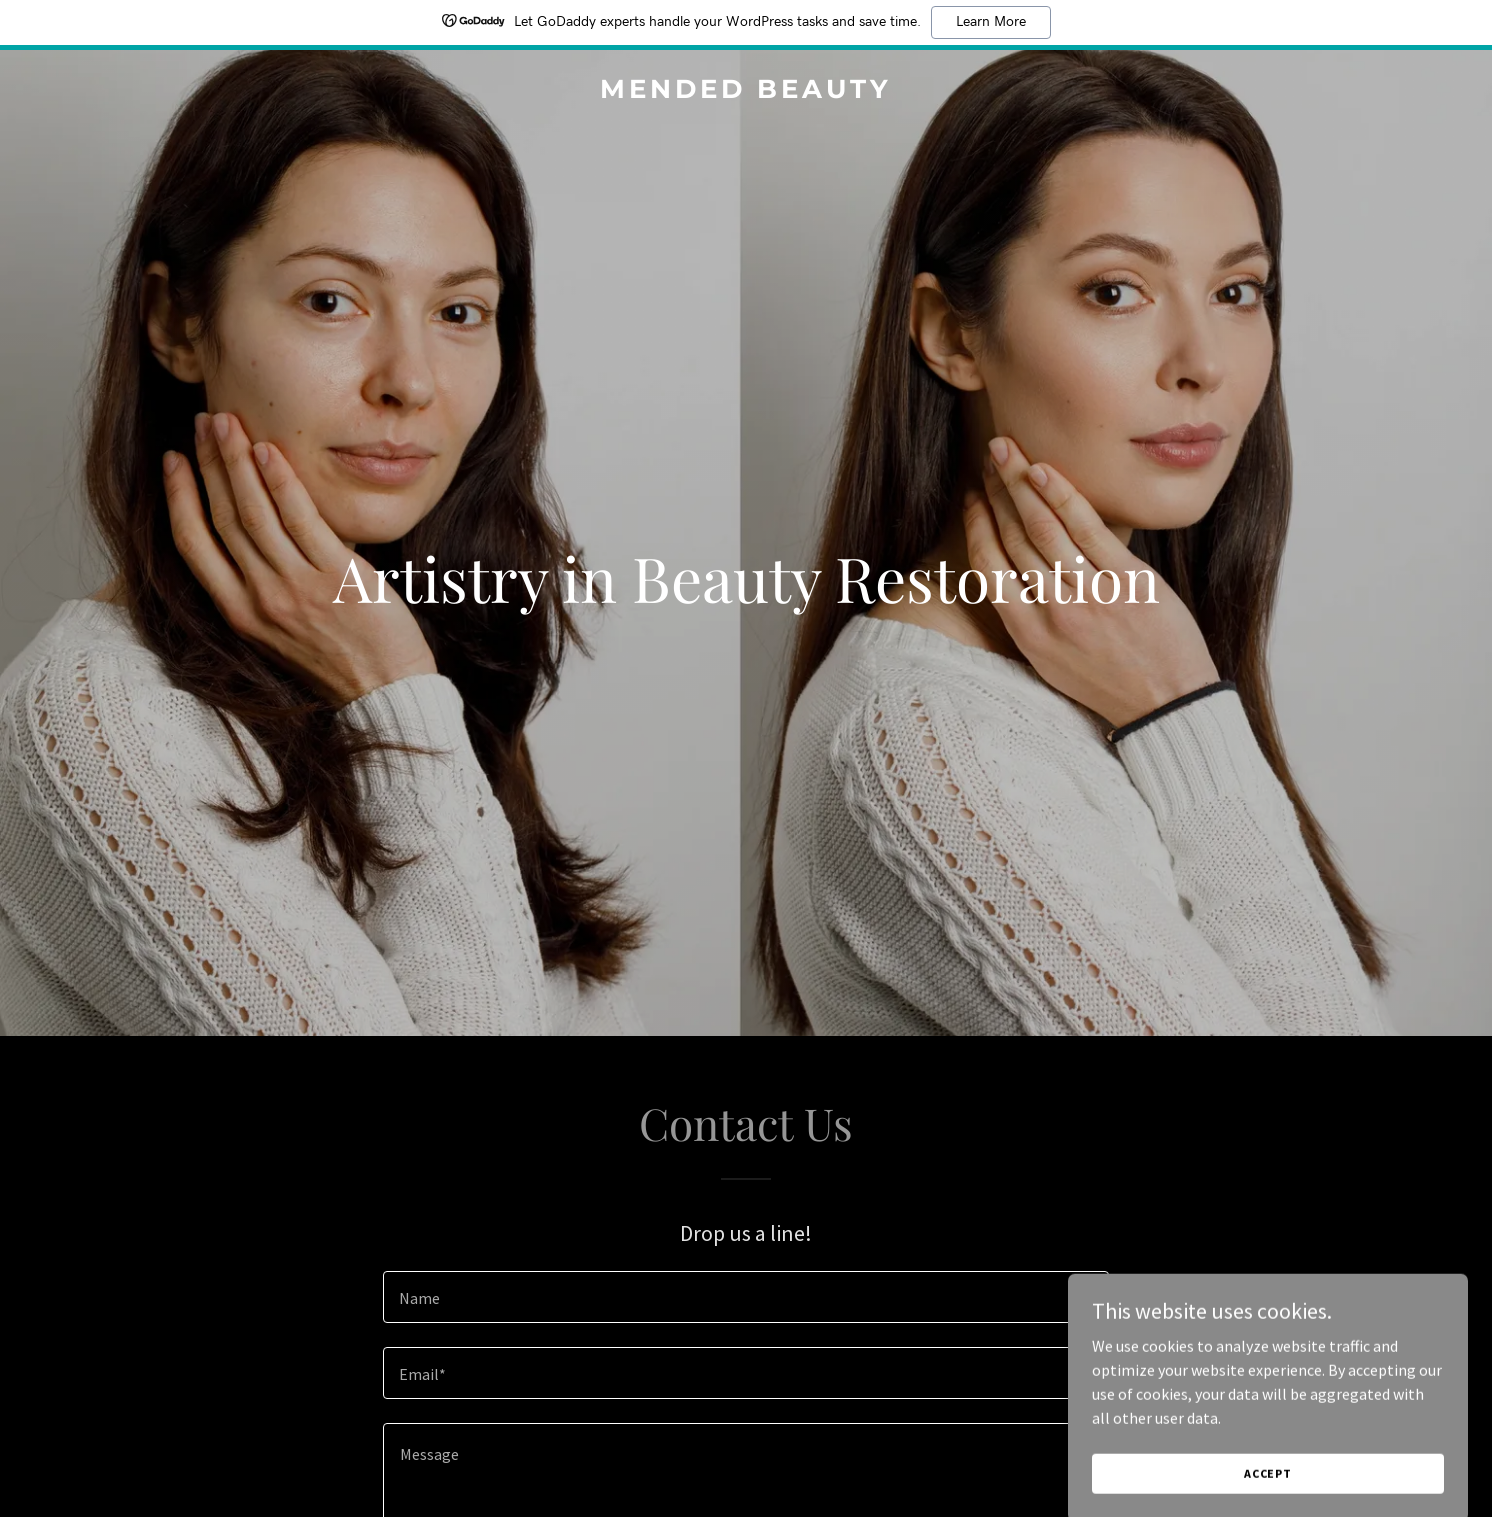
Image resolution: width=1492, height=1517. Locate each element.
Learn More (991, 22)
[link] (746, 92)
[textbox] (745, 1297)
